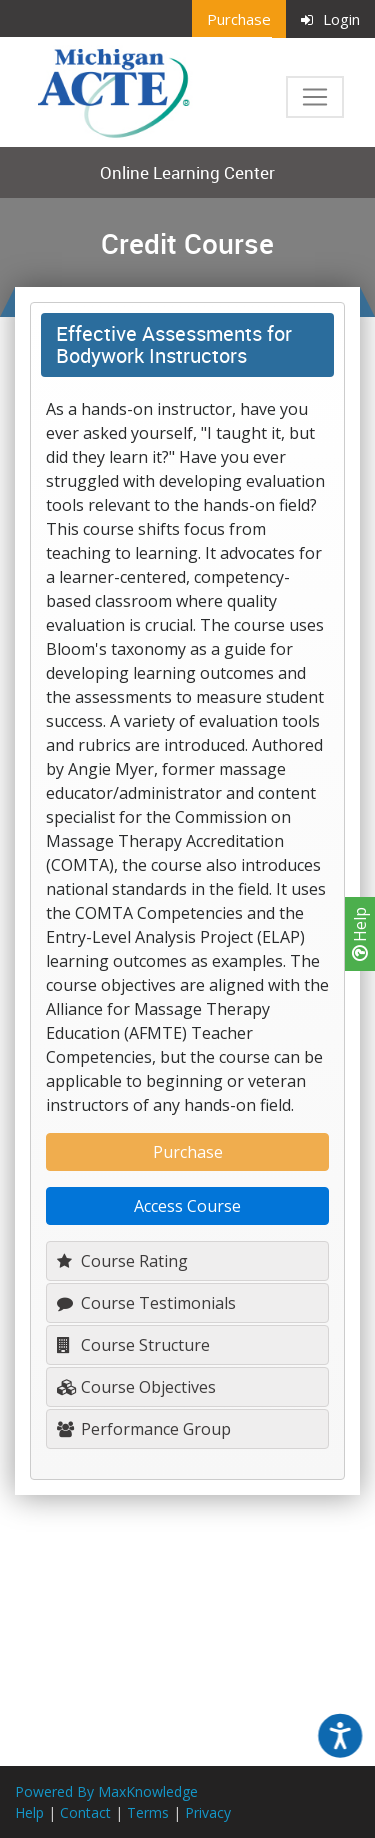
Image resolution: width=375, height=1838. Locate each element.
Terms (148, 1812)
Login (330, 19)
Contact (85, 1812)
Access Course (187, 1206)
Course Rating (122, 1261)
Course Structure (133, 1345)
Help (360, 934)
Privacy (208, 1812)
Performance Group (144, 1429)
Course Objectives (136, 1387)
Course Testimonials (146, 1303)
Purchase (239, 19)
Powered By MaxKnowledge (106, 1791)
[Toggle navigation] (315, 97)
